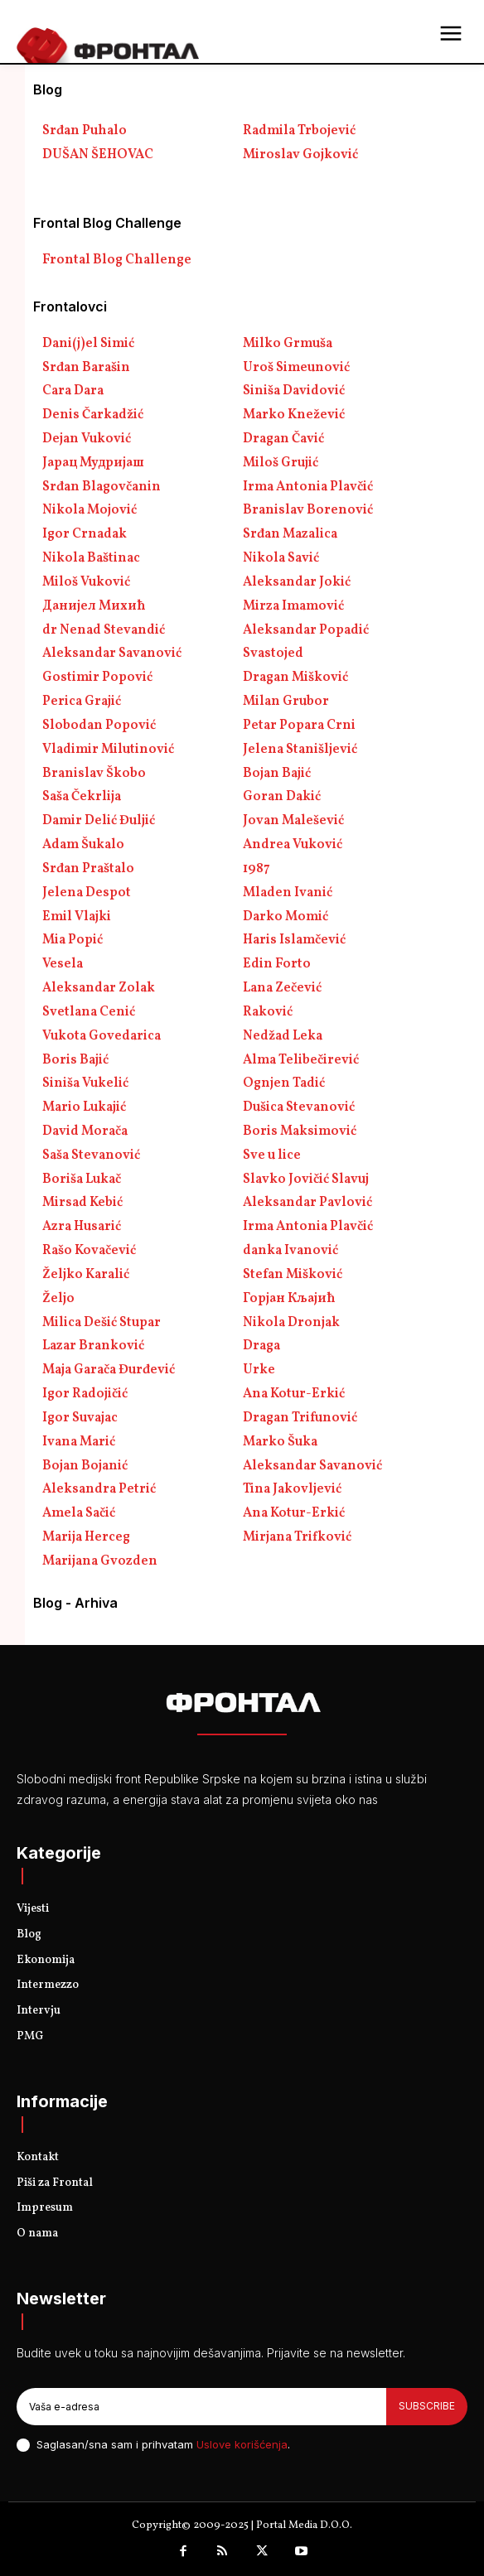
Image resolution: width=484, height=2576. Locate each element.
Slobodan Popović (99, 725)
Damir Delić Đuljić (98, 821)
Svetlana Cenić (88, 1012)
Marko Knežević (294, 415)
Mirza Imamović (293, 606)
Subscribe (427, 2406)
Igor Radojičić (85, 1394)
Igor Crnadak (84, 534)
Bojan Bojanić (85, 1466)
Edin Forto (277, 964)
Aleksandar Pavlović (307, 1203)
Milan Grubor (286, 701)
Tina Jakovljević (292, 1489)
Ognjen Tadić (284, 1083)
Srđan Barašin (86, 368)
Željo (58, 1299)
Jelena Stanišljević (300, 749)
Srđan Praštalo (88, 869)
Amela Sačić (78, 1513)
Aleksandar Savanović (112, 653)
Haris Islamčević (294, 940)
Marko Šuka (280, 1442)
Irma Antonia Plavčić (308, 487)
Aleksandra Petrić (99, 1489)
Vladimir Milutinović (108, 749)
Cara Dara (73, 391)
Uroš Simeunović (296, 368)
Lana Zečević (282, 988)
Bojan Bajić (277, 774)
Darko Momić (285, 917)
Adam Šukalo (83, 845)
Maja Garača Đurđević (108, 1370)
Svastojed (273, 653)
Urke (259, 1370)
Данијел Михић (94, 606)
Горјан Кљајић (289, 1299)
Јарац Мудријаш (93, 463)
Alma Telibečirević (301, 1060)
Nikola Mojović (89, 510)
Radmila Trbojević (299, 131)
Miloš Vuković (86, 582)
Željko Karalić (85, 1275)
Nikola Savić (281, 558)
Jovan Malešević (293, 821)
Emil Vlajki (76, 917)
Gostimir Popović (97, 677)
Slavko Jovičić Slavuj (306, 1179)
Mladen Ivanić (287, 893)
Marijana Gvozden (99, 1561)
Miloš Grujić (280, 463)
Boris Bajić (75, 1060)
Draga (261, 1346)
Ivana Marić (78, 1442)
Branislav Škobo (94, 774)
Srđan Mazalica (290, 534)
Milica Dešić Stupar (101, 1323)
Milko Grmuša (287, 344)
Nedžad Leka (282, 1036)
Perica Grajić (81, 701)
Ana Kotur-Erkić (294, 1394)
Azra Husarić (81, 1227)
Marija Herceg (86, 1537)
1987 (256, 869)
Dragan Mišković (295, 677)
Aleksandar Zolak (98, 988)
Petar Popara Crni (299, 725)
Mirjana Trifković (297, 1537)
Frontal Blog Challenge (116, 260)
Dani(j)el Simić (88, 344)
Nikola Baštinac (91, 558)
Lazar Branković (93, 1346)
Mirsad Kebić (82, 1203)
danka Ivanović (290, 1251)
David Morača (85, 1131)
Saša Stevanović (91, 1155)
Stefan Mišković (292, 1275)
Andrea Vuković (292, 845)
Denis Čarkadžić (92, 415)
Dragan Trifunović (300, 1418)
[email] (201, 2406)
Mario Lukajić (84, 1107)
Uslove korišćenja (242, 2444)
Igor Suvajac (80, 1418)
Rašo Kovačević (89, 1251)
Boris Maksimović (299, 1131)
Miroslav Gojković (300, 155)
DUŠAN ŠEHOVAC (97, 155)
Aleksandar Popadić (306, 630)
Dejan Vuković (86, 439)
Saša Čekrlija (81, 797)
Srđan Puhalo (84, 131)
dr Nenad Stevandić (103, 630)
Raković (268, 1012)
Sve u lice (272, 1155)
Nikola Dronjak (291, 1323)
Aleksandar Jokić (297, 582)
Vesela (62, 964)
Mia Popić (72, 940)
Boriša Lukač (81, 1179)
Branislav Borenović (308, 510)
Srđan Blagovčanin (101, 487)
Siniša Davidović (294, 391)
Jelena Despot (86, 893)
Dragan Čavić (283, 439)
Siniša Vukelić (85, 1083)
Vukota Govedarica (101, 1036)
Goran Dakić (282, 797)
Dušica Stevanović (299, 1107)
